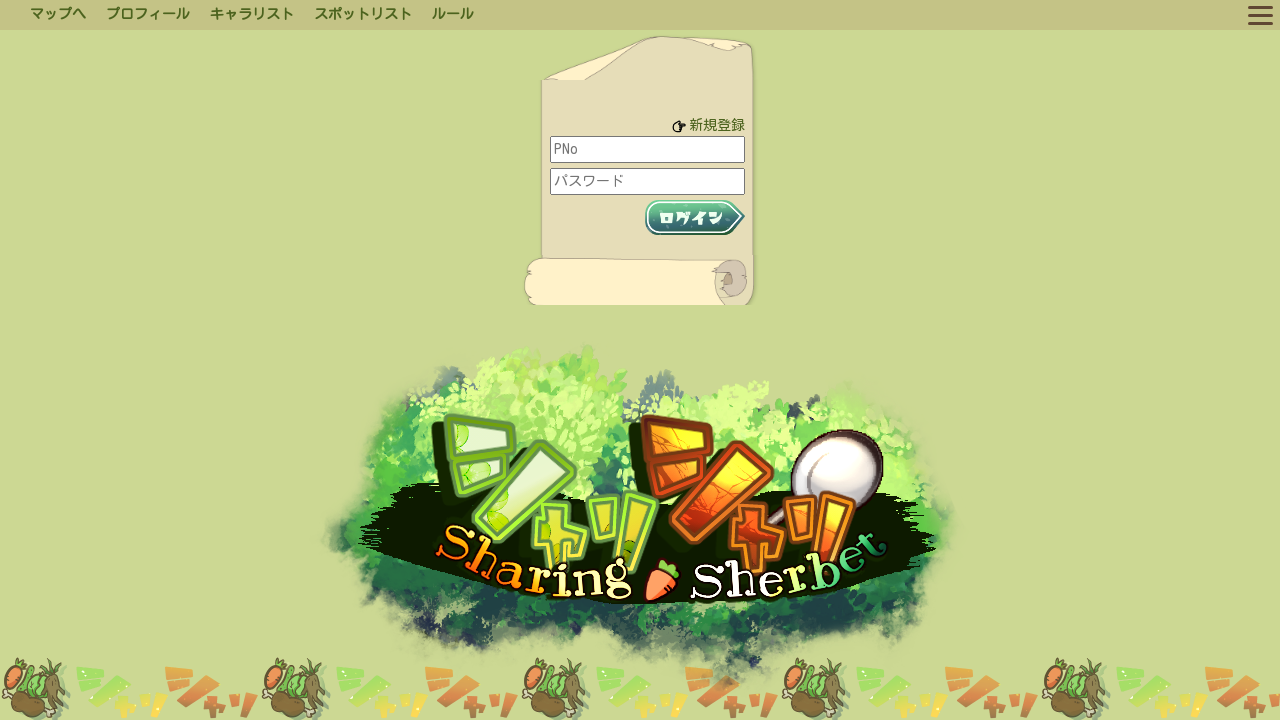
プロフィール (148, 14)
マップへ (58, 14)
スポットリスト (363, 14)
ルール (453, 14)
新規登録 (717, 125)
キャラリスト (252, 14)
